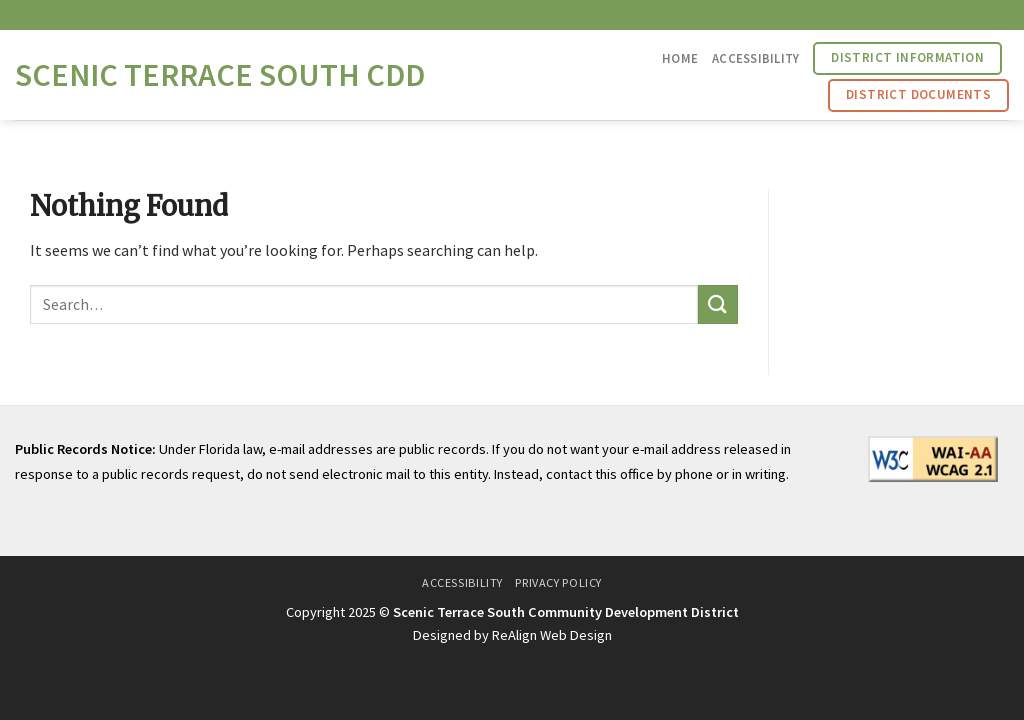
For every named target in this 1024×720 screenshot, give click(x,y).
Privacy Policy (558, 582)
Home (680, 58)
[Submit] (718, 304)
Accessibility (755, 58)
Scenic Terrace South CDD (220, 75)
